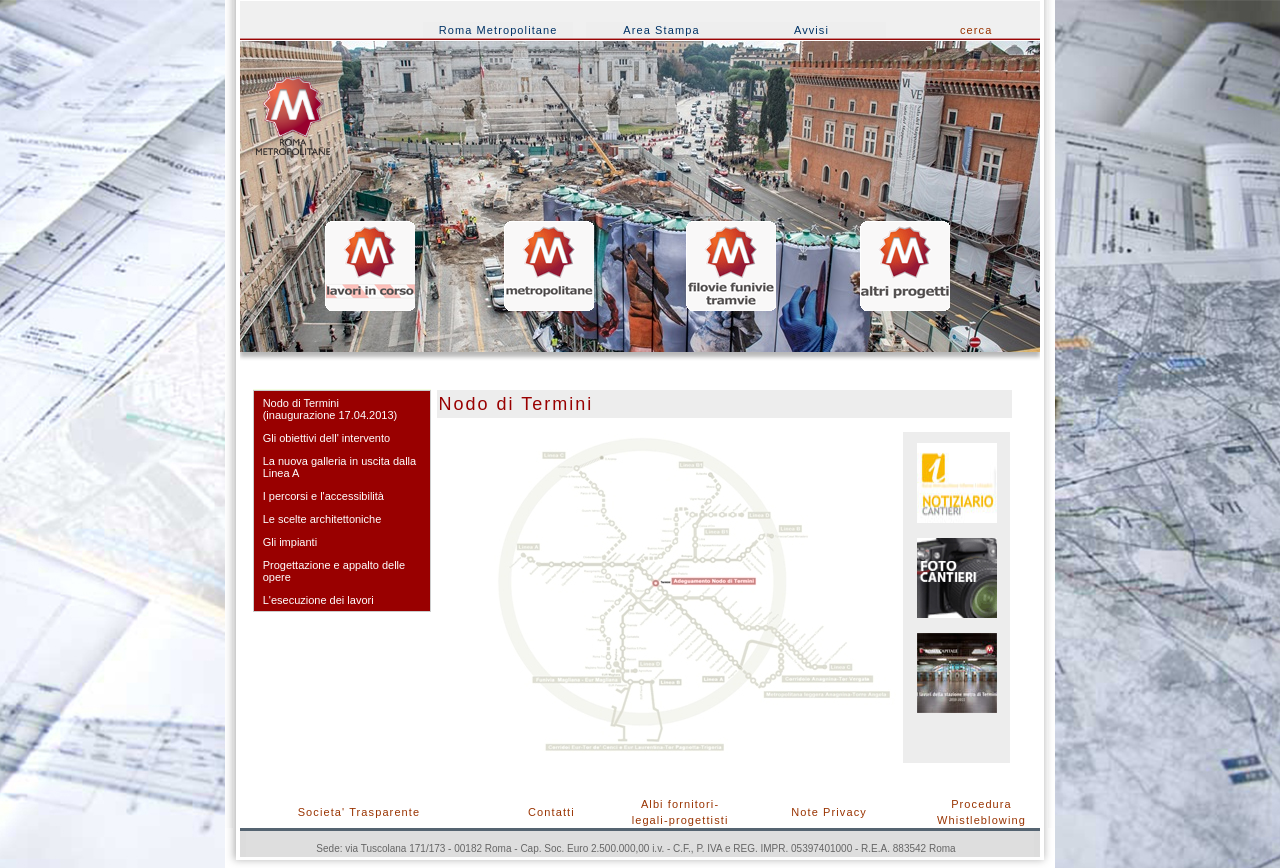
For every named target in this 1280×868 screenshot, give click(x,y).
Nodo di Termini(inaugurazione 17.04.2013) (330, 409)
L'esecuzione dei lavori (318, 600)
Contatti (551, 812)
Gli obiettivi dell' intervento (326, 438)
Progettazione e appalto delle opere (334, 571)
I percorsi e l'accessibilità (323, 496)
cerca (976, 30)
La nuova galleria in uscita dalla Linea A (340, 467)
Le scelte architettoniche (322, 519)
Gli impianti (290, 542)
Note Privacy (829, 812)
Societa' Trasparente (359, 812)
